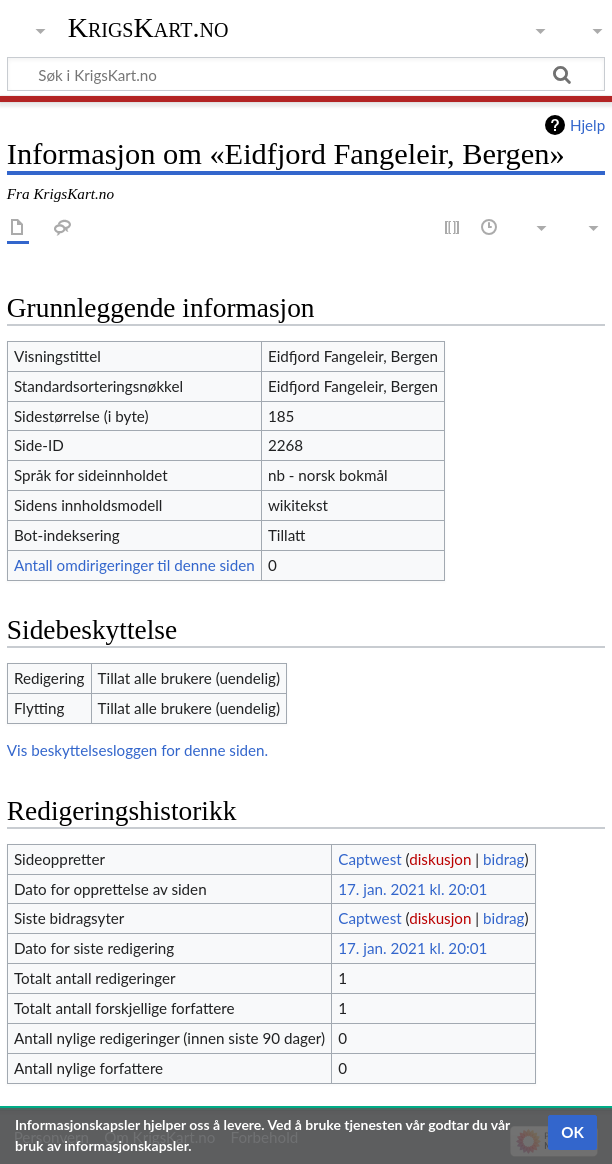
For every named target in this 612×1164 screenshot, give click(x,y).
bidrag (504, 859)
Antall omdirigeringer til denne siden (134, 565)
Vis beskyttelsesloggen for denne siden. (137, 750)
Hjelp (587, 125)
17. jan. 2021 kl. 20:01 (412, 889)
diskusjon (440, 859)
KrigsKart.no (148, 27)
